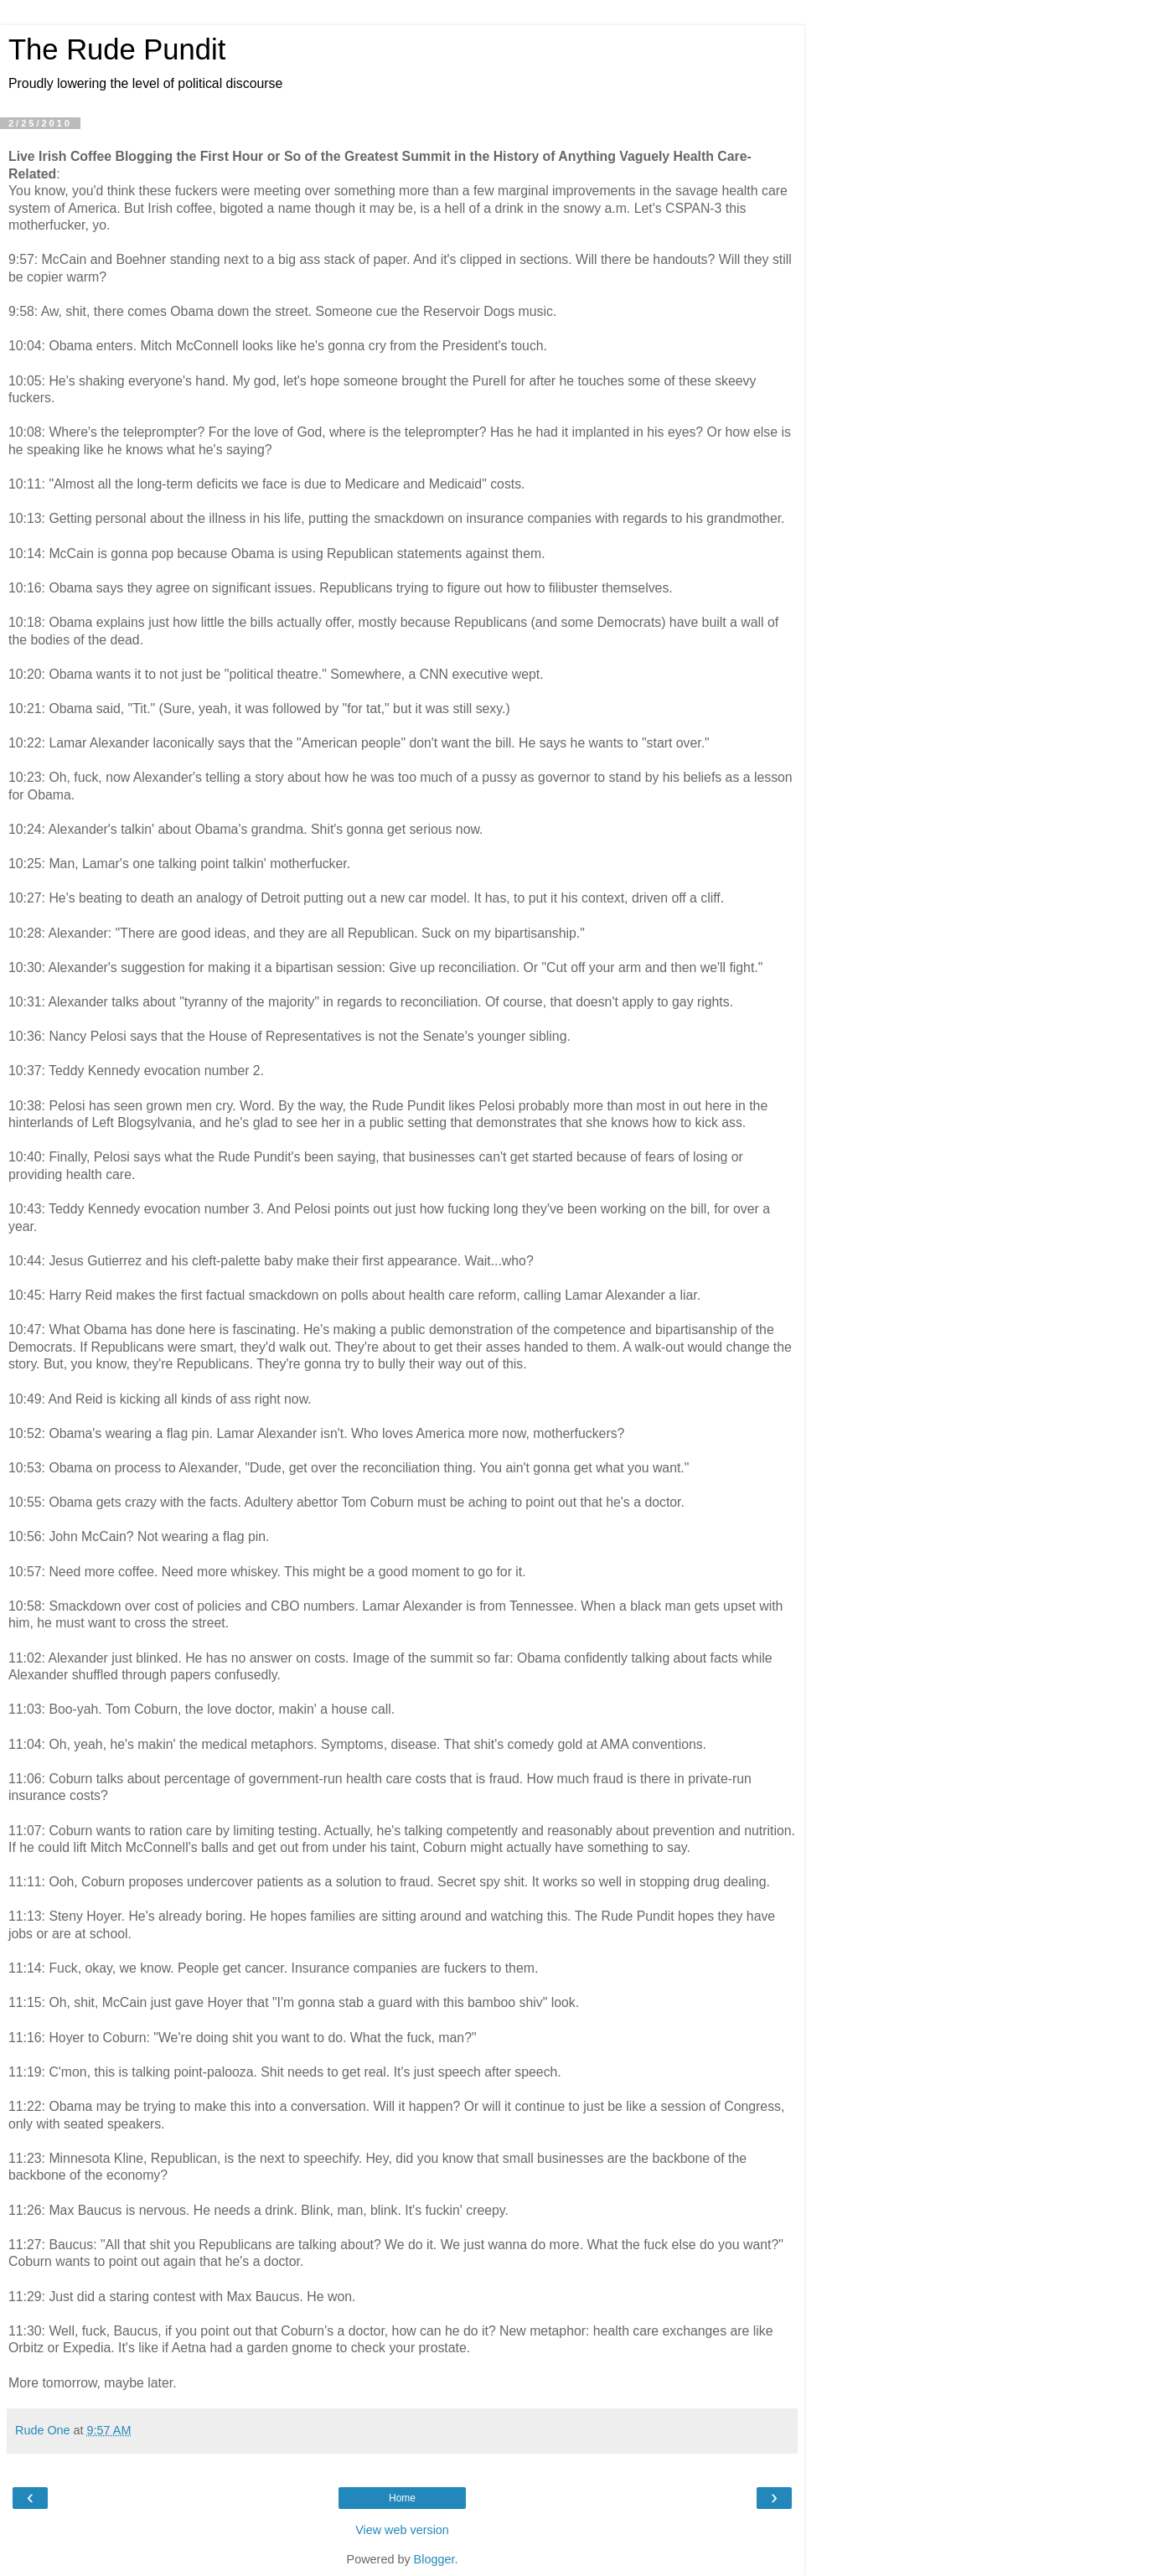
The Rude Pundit (116, 49)
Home (402, 2498)
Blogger (434, 2559)
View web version (402, 2530)
